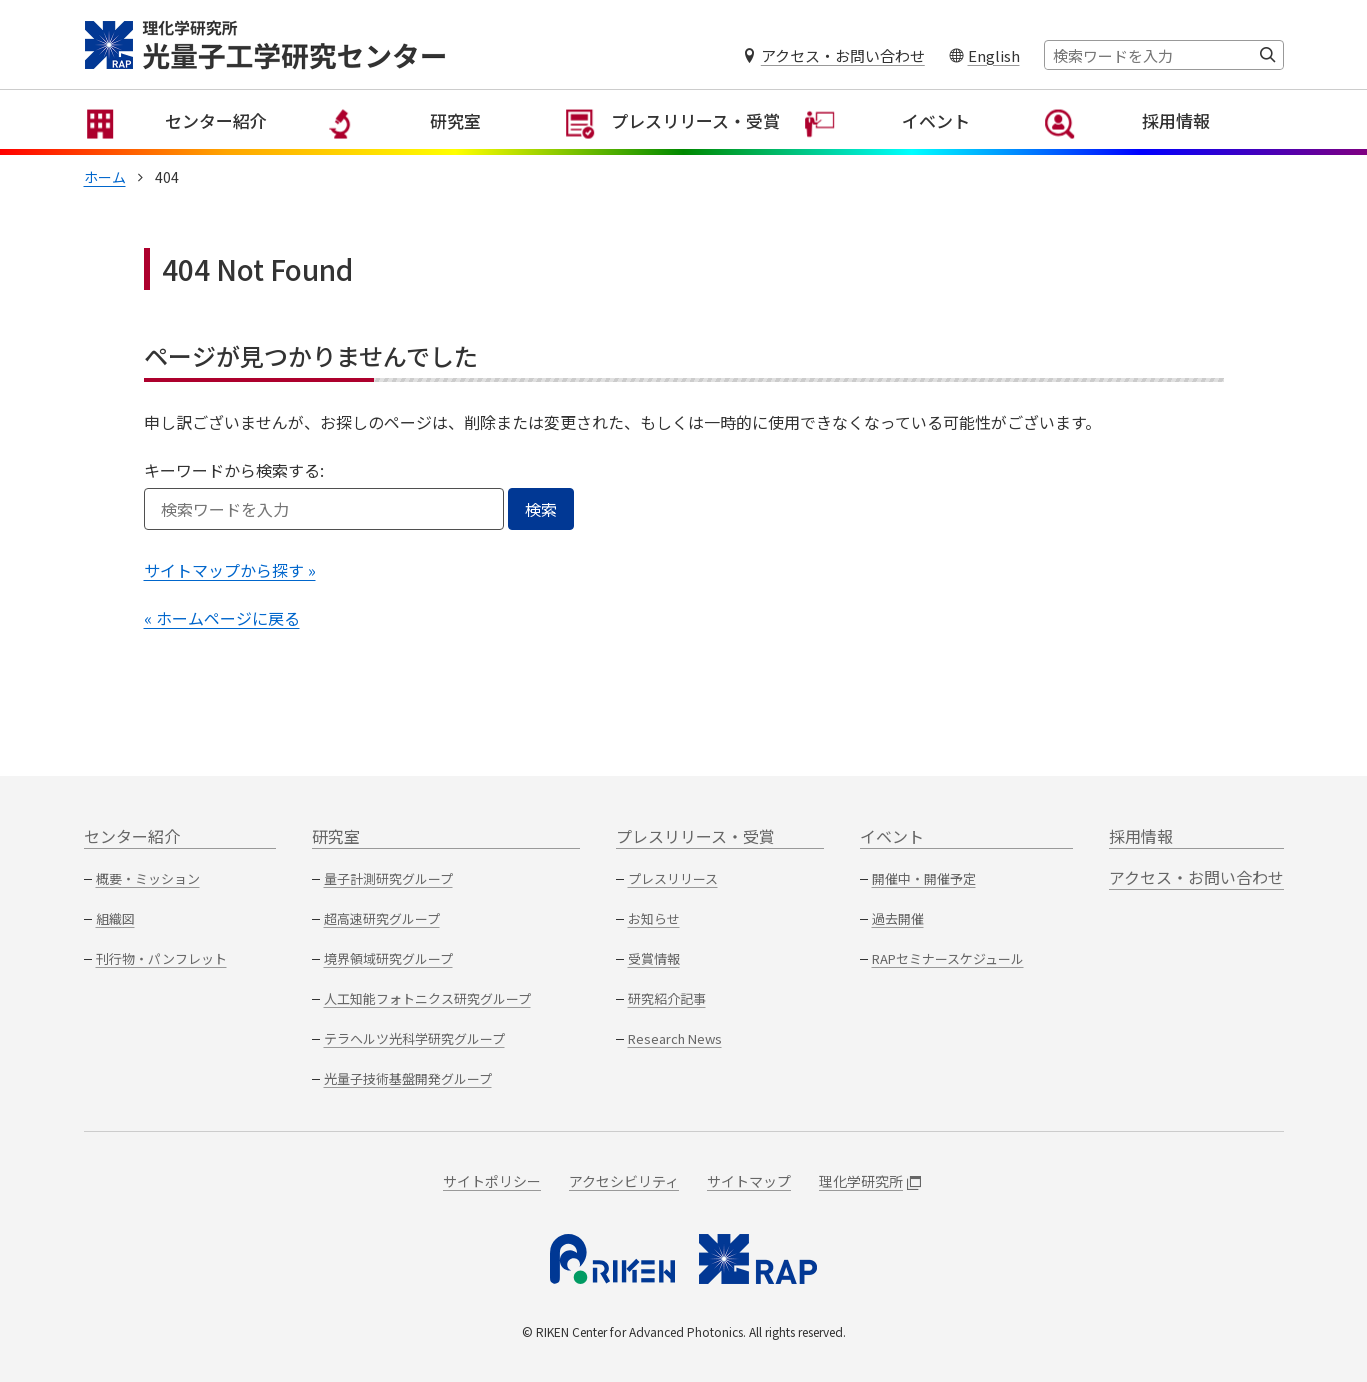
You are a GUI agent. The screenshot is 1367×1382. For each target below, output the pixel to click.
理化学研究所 (870, 1181)
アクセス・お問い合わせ (843, 55)
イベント (924, 150)
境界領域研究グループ (388, 958)
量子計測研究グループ (388, 878)
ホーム (105, 198)
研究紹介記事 (667, 998)
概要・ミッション (148, 878)
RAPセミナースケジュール (948, 958)
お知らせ (654, 918)
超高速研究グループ (382, 918)
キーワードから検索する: (234, 491)
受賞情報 (654, 958)
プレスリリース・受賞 (684, 150)
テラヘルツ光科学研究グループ (414, 1038)
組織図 (115, 918)
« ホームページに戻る (222, 639)
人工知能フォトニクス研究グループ (427, 998)
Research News (675, 1038)
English (994, 55)
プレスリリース (673, 878)
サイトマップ (749, 1181)
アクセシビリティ (624, 1181)
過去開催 (898, 918)
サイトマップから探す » (230, 591)
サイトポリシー (492, 1181)
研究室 (444, 150)
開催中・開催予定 (924, 878)
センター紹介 (204, 150)
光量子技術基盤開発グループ (408, 1078)
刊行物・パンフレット (161, 958)
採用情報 (1164, 150)
